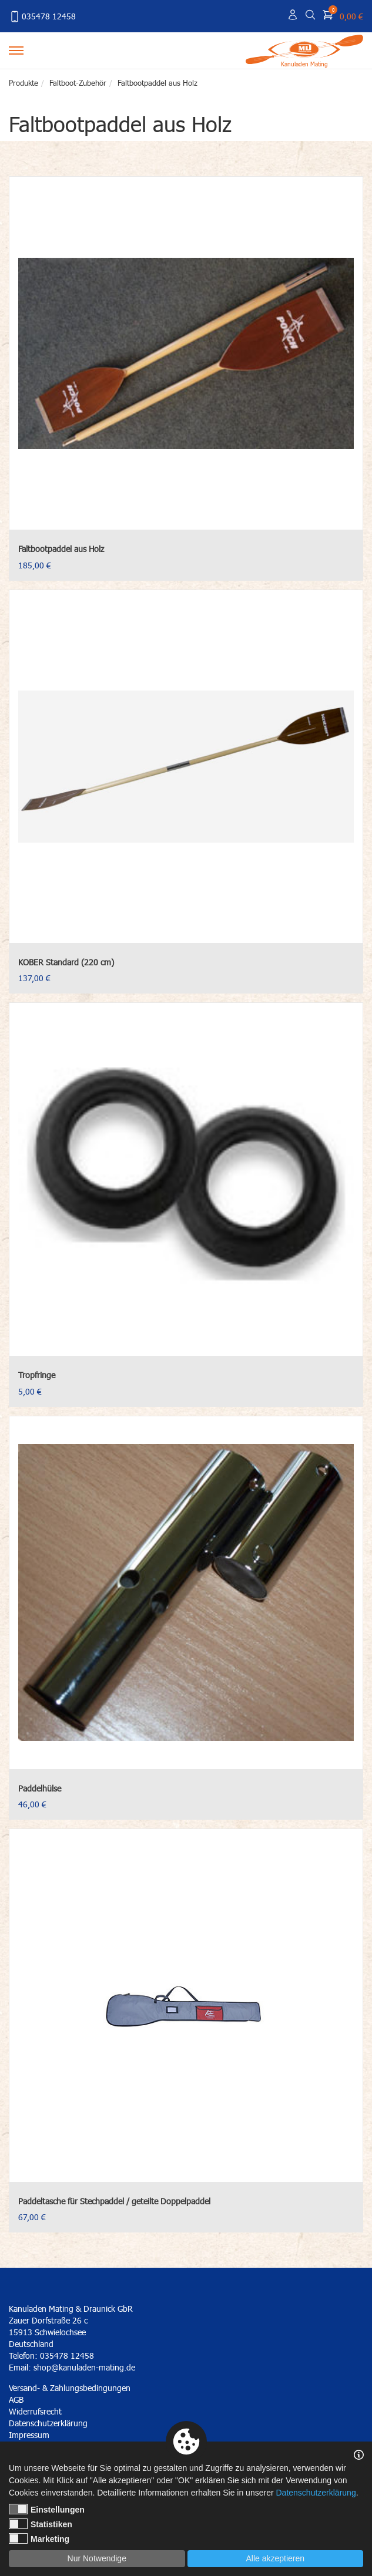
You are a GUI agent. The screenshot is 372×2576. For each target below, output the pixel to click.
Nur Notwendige (97, 2558)
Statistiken (40, 2523)
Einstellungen (47, 2509)
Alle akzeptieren (275, 2558)
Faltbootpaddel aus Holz (157, 82)
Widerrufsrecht (35, 2411)
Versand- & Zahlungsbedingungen (69, 2388)
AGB (16, 2400)
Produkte (23, 82)
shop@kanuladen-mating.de (84, 2367)
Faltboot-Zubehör (77, 82)
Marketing (39, 2538)
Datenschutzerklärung (316, 2492)
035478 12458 (42, 16)
